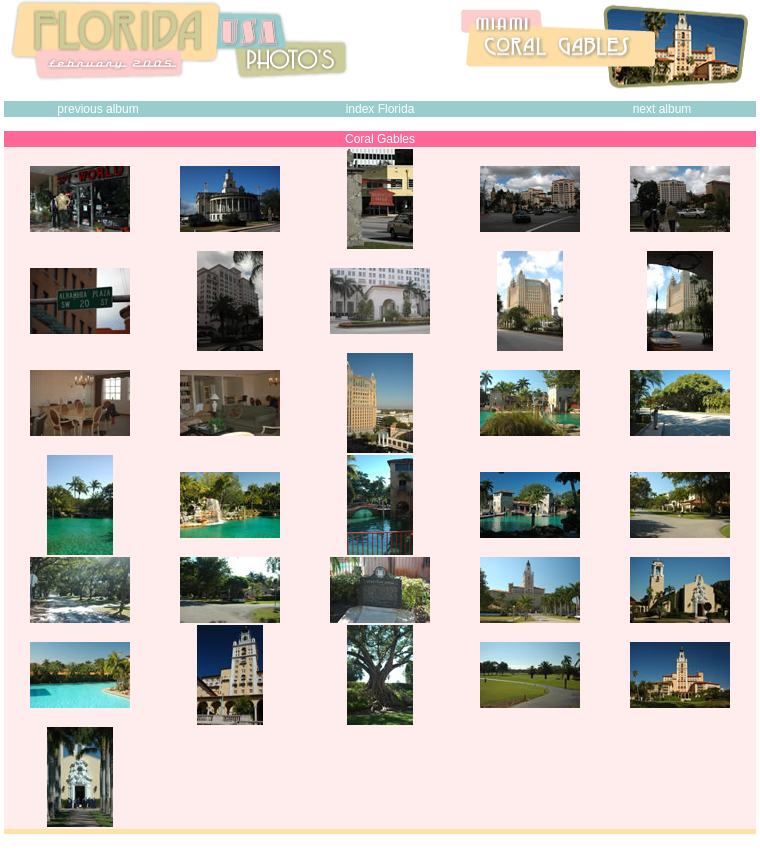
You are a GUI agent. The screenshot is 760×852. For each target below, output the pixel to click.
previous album (97, 109)
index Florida (380, 109)
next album (662, 109)
